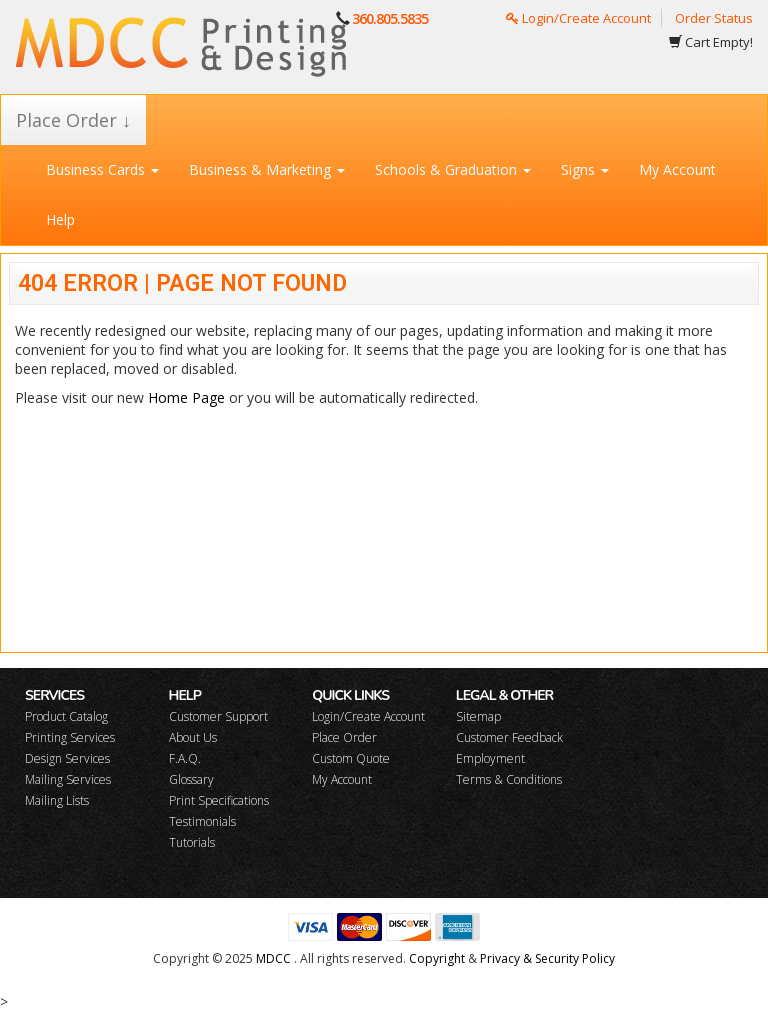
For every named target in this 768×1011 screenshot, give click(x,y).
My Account (677, 169)
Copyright (437, 958)
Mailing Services (68, 779)
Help (60, 219)
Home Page (186, 397)
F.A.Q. (185, 758)
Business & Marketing (267, 169)
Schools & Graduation (453, 169)
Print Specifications (219, 800)
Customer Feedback (509, 737)
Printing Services (70, 737)
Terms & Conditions (509, 779)
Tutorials (192, 842)
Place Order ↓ (73, 120)
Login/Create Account (578, 18)
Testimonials (202, 821)
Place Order (344, 737)
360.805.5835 (390, 18)
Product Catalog (66, 716)
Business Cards (102, 169)
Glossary (191, 779)
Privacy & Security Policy (547, 958)
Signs (585, 169)
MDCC (273, 958)
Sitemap (478, 716)
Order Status (714, 18)
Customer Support (218, 716)
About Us (193, 737)
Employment (490, 758)
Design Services (67, 758)
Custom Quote (351, 758)
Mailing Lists (57, 800)
